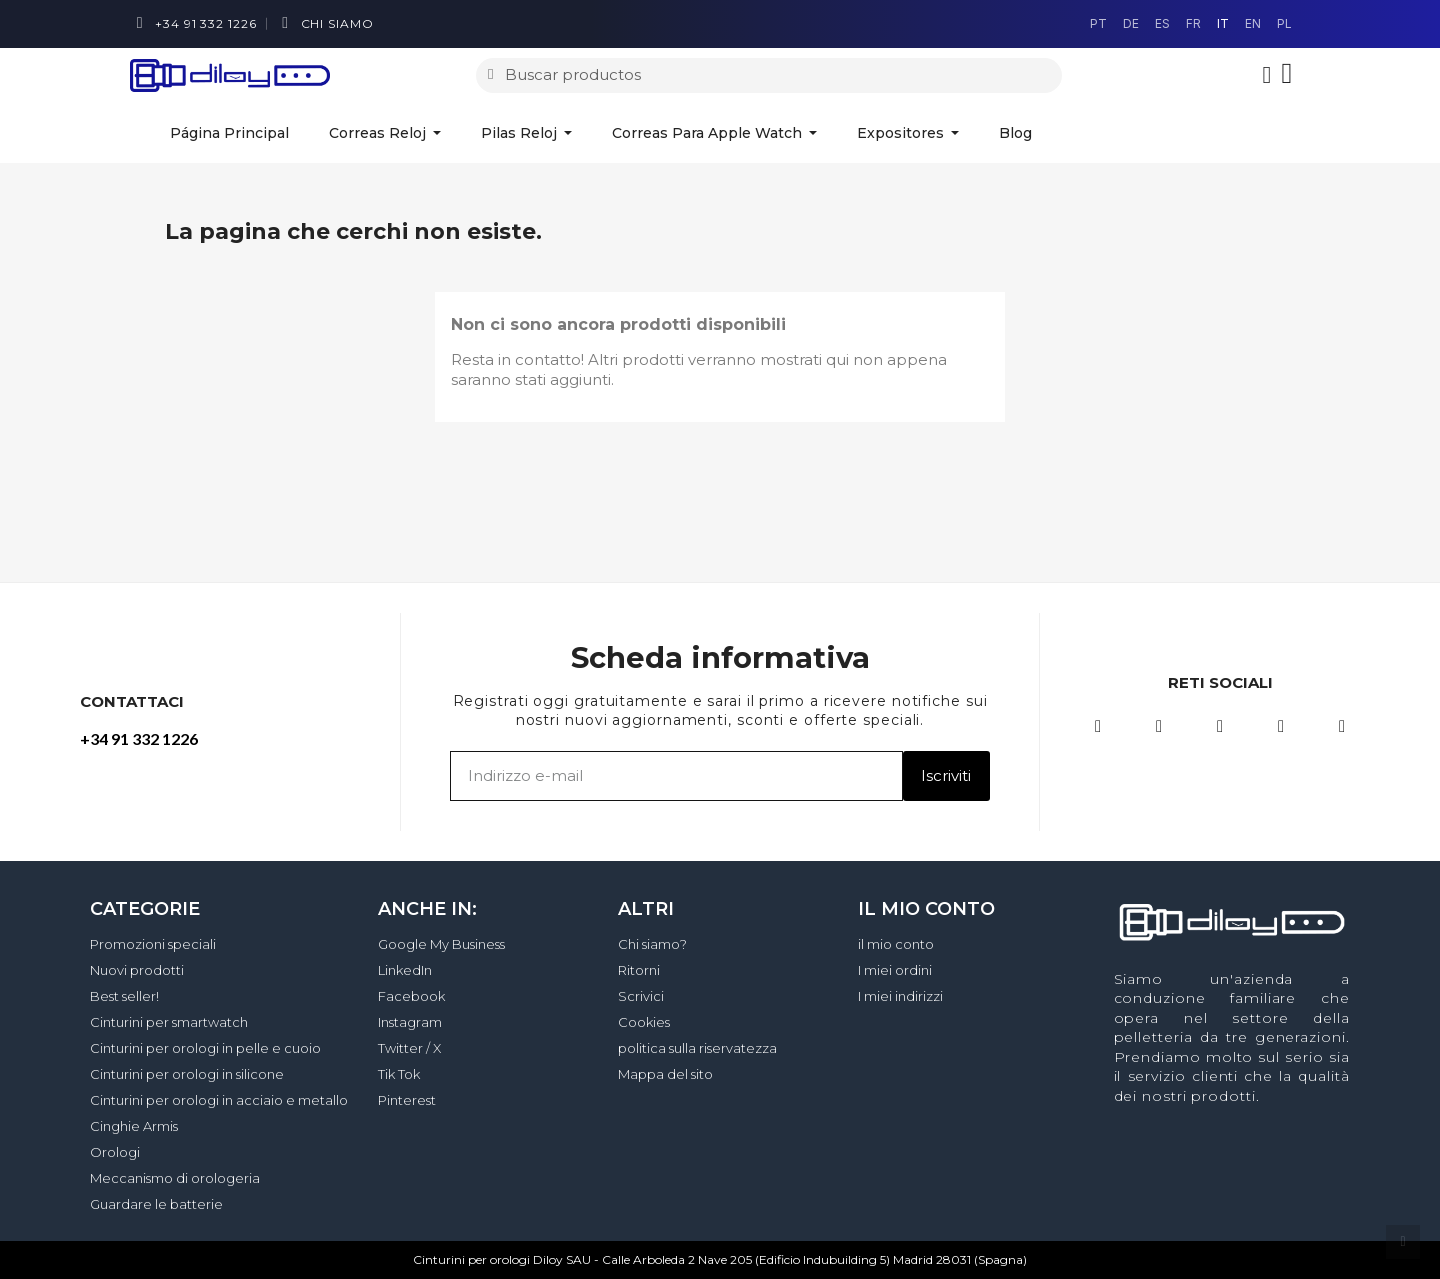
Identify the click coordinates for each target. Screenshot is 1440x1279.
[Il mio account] (1267, 75)
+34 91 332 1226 (139, 738)
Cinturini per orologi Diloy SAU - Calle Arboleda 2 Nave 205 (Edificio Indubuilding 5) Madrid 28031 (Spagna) (720, 1259)
